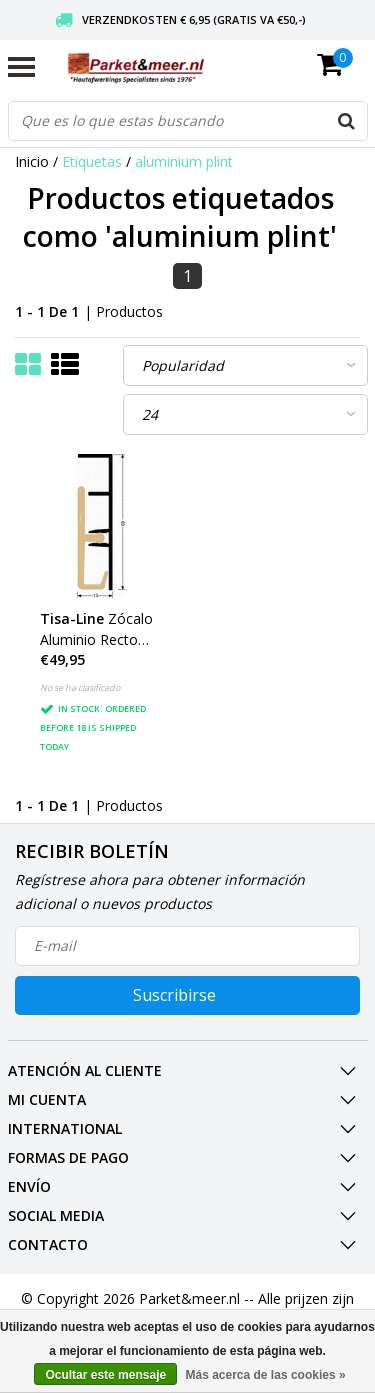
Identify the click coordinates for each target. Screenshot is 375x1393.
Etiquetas (92, 161)
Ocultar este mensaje (105, 1375)
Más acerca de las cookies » (265, 1375)
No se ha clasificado (80, 687)
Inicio (32, 161)
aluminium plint (184, 161)
